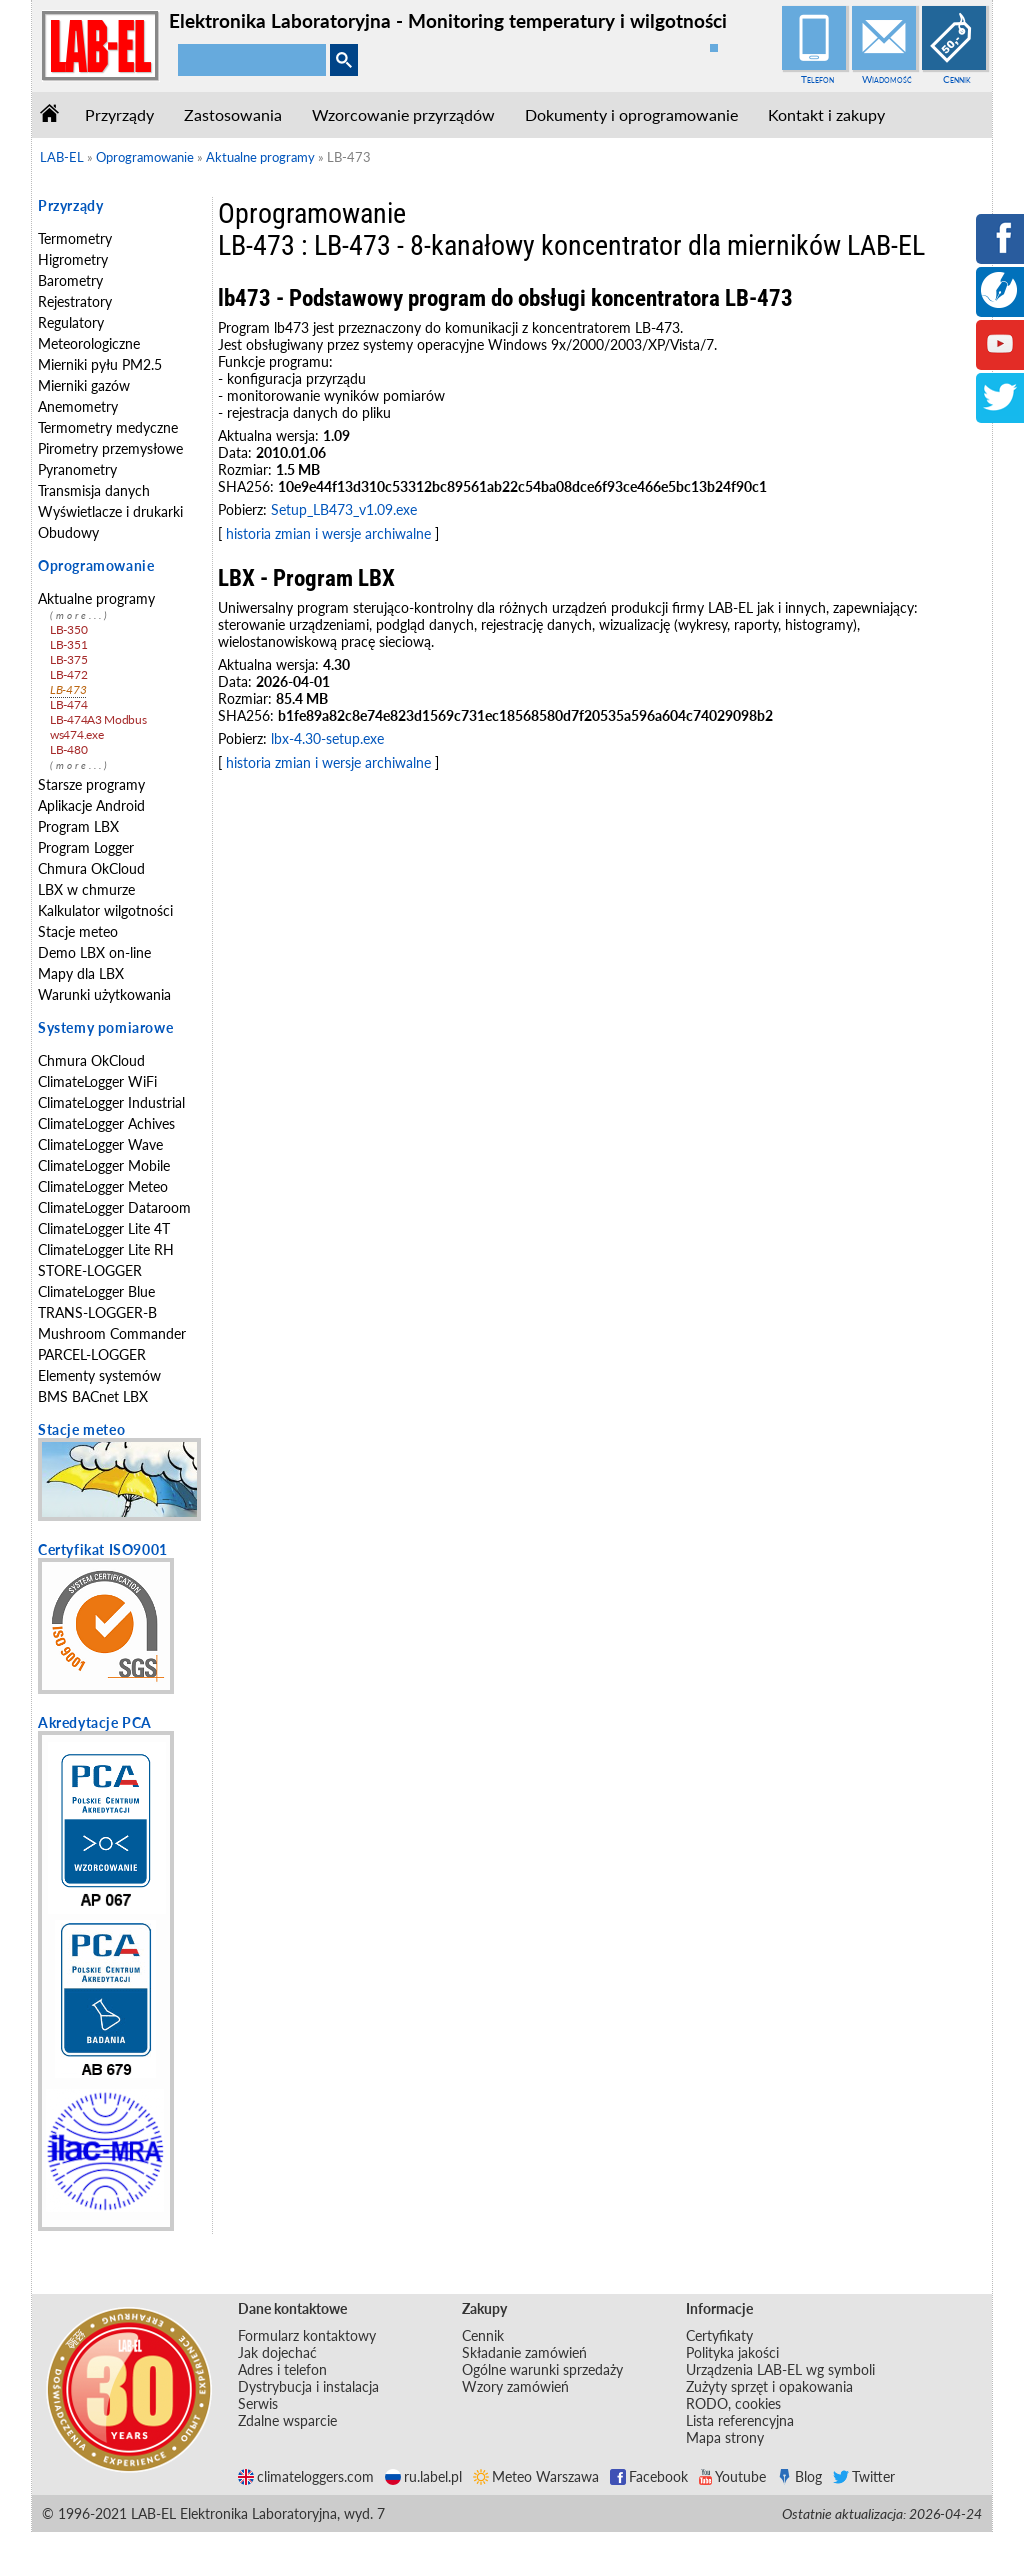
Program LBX (78, 826)
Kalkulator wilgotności (105, 910)
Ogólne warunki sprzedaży (542, 2369)
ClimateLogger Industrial (111, 1102)
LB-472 (68, 674)
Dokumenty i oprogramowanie (631, 114)
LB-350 (68, 629)
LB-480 (68, 749)
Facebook (649, 2476)
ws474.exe (76, 734)
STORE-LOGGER (90, 1270)
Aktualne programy (96, 598)
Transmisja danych (94, 490)
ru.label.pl (423, 2476)
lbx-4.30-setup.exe (327, 738)
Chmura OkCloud (91, 868)
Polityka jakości (732, 2352)
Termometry (75, 238)
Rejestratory (75, 301)
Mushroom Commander (112, 1333)
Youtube (732, 2476)
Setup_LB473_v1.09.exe (344, 509)
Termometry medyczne (108, 427)
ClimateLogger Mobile (104, 1165)
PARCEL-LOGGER (92, 1354)
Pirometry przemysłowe (110, 448)
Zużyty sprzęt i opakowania (769, 2386)
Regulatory (71, 322)
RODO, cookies (733, 2403)
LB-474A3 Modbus (98, 719)
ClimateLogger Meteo (103, 1186)
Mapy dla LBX (81, 973)
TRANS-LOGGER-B (97, 1312)
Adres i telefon (282, 2369)
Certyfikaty (719, 2335)
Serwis (258, 2403)
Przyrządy (119, 114)
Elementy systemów (99, 1375)
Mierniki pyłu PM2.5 (100, 364)
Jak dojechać (277, 2352)
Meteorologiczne (89, 343)
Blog (799, 2476)
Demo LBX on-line (94, 952)
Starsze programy (91, 784)
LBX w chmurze (86, 889)
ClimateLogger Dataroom (114, 1207)
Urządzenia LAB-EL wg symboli (780, 2369)
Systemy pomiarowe (105, 1027)
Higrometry (73, 259)
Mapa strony (725, 2437)
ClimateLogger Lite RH (106, 1249)
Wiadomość (887, 79)
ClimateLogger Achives (106, 1123)
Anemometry (78, 406)
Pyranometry (77, 469)
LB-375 (68, 659)
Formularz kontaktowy (307, 2335)
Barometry (70, 280)
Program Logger (86, 847)
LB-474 (68, 704)
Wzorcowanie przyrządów (403, 114)
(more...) (80, 615)
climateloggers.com (306, 2476)
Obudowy (68, 532)
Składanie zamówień (524, 2352)
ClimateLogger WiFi (97, 1081)
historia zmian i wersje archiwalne (328, 533)
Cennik (957, 79)
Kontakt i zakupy (826, 114)
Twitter (864, 2476)
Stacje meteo (78, 931)
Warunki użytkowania (104, 994)
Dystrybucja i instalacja (308, 2386)
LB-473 (68, 689)
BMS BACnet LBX (93, 1396)
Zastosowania (233, 114)
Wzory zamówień (515, 2386)
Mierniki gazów (84, 385)
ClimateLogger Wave (100, 1144)
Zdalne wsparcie (287, 2420)
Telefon (817, 79)
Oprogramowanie (96, 565)
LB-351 (68, 644)
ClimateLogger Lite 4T (104, 1228)
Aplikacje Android (91, 805)
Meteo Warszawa (536, 2476)
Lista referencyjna (740, 2420)
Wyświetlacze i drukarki (110, 511)
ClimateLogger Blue (96, 1291)
